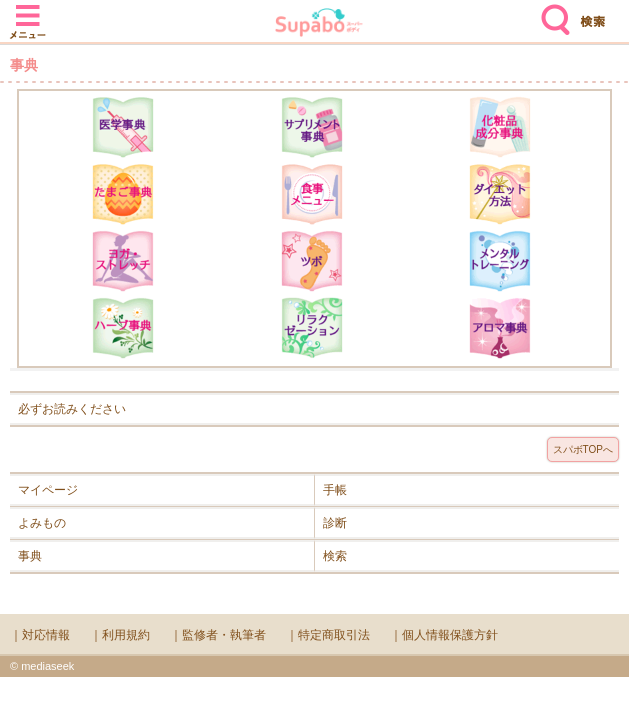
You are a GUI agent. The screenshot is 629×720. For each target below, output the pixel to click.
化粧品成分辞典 (500, 127)
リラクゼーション (312, 328)
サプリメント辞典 (312, 127)
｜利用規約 (120, 635)
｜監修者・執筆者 (218, 635)
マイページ (48, 490)
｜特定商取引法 (328, 635)
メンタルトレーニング (500, 261)
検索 (551, 12)
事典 (30, 556)
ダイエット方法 (500, 194)
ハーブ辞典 (123, 328)
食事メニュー (312, 194)
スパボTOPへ (583, 449)
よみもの (42, 523)
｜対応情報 (40, 635)
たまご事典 (123, 194)
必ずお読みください (72, 409)
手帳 (335, 490)
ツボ (312, 261)
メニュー (28, 12)
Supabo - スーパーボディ (319, 24)
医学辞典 (123, 127)
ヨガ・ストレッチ (123, 261)
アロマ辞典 (500, 328)
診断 (335, 523)
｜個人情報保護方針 (444, 635)
